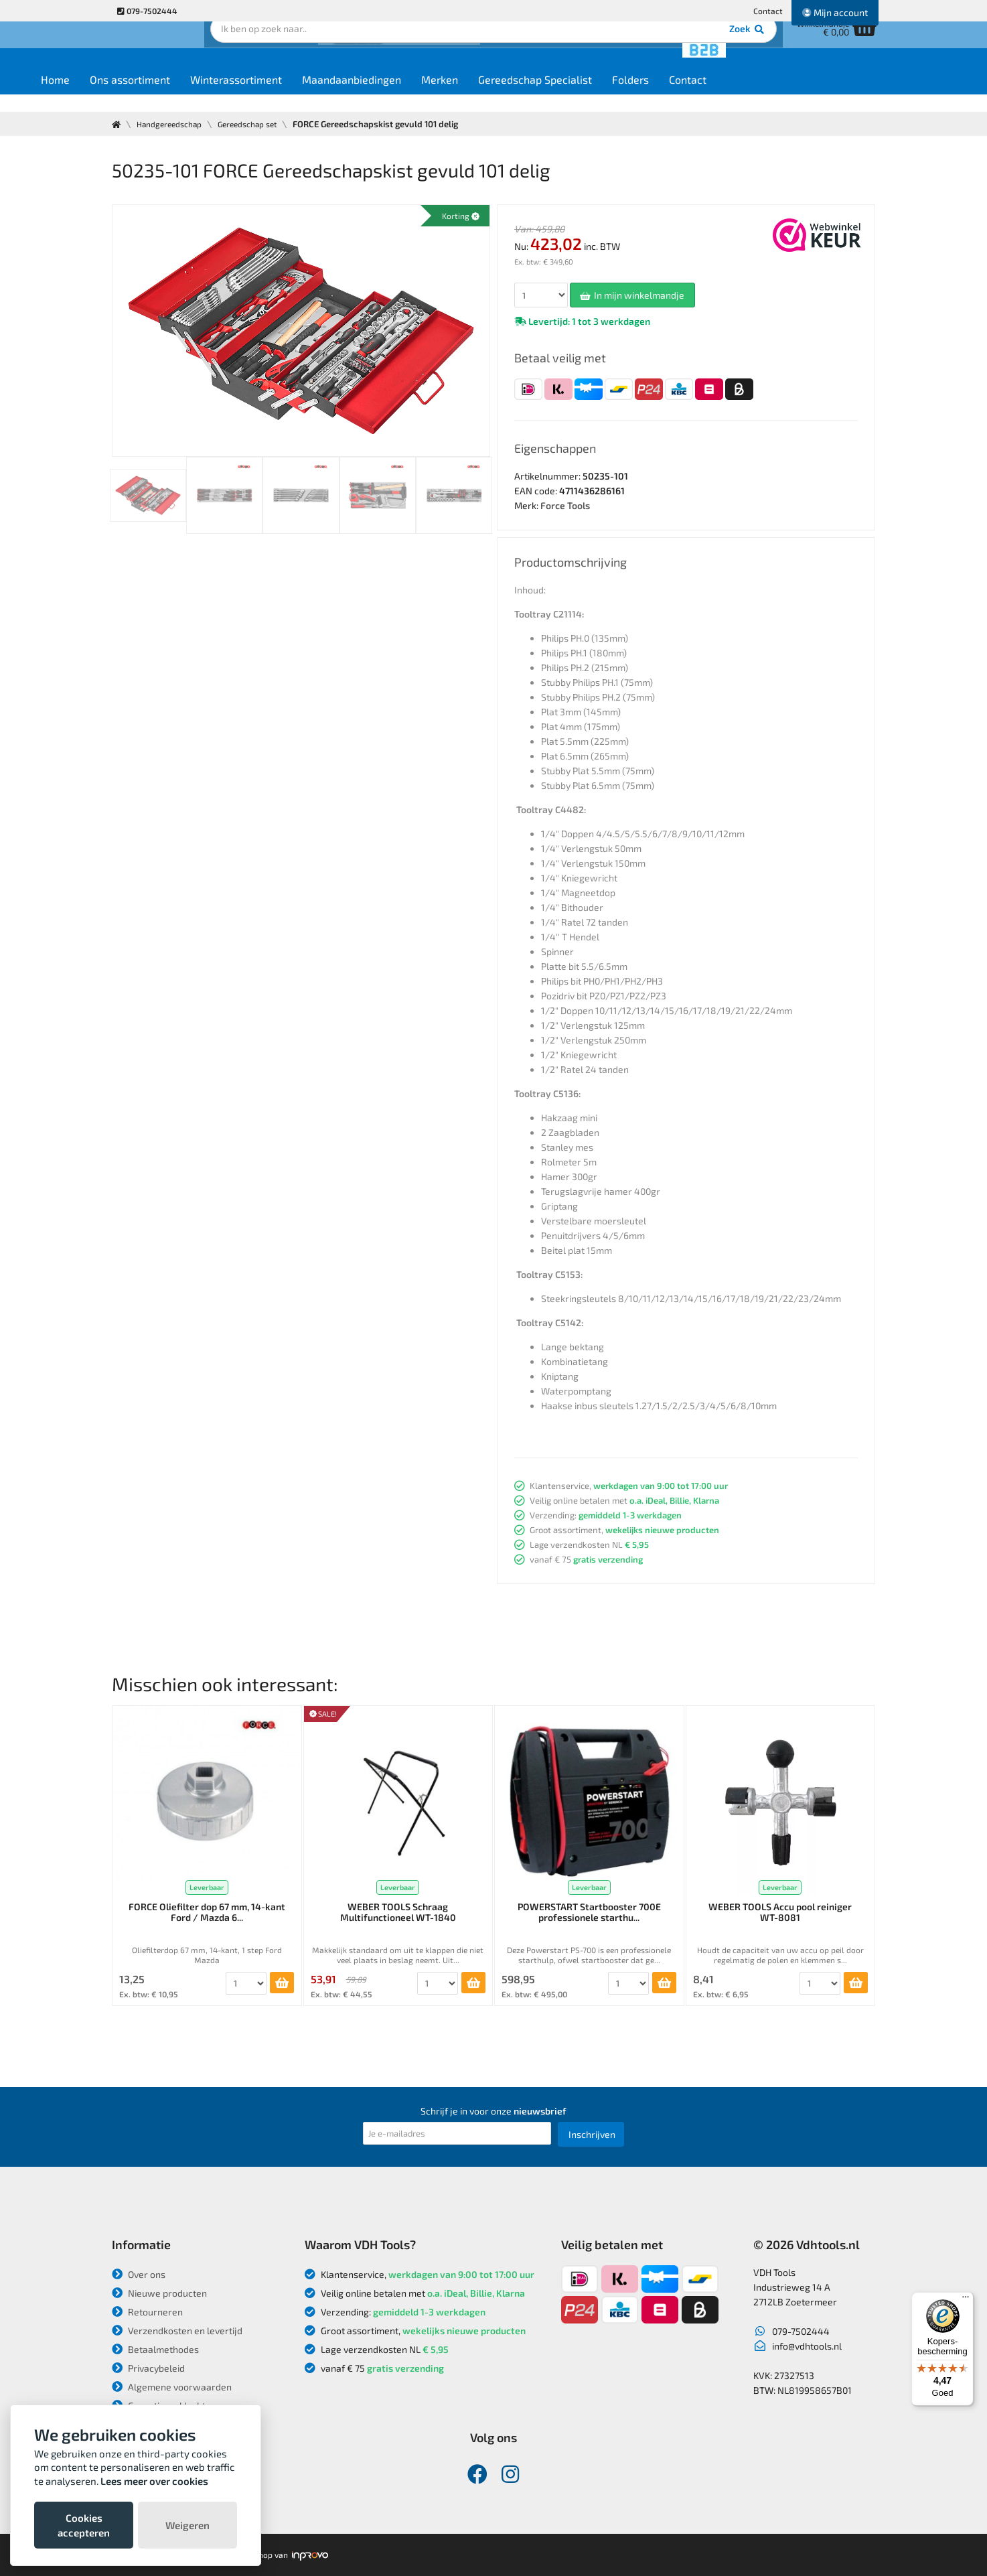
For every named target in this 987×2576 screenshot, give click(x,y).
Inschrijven (591, 2134)
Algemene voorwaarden (172, 2386)
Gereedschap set (259, 124)
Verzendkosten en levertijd (177, 2330)
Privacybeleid (148, 2368)
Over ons (138, 2274)
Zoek (584, 50)
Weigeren (187, 2525)
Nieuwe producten (159, 2293)
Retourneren (147, 2311)
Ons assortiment (211, 94)
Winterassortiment (317, 94)
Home (136, 94)
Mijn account (835, 12)
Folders (711, 94)
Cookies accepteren (84, 2525)
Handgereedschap (174, 124)
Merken (520, 94)
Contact (768, 10)
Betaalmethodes (155, 2349)
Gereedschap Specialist (616, 94)
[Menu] (966, 2300)
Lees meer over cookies (154, 2481)
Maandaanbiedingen (432, 94)
